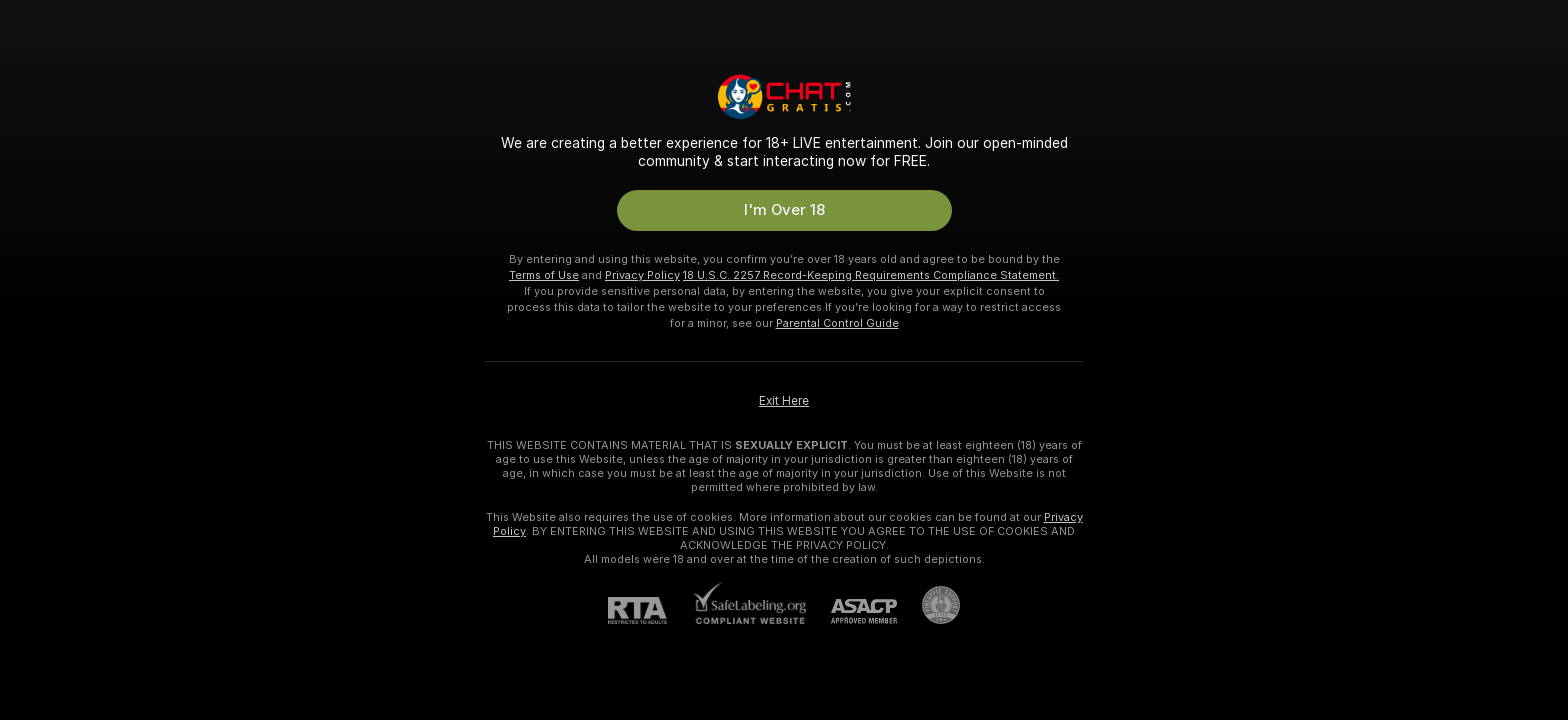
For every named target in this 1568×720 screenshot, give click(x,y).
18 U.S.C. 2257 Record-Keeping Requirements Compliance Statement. (871, 275)
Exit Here (784, 401)
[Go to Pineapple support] (928, 605)
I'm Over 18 (784, 210)
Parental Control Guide (837, 323)
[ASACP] (851, 611)
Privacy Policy (642, 275)
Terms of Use (544, 275)
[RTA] (650, 610)
